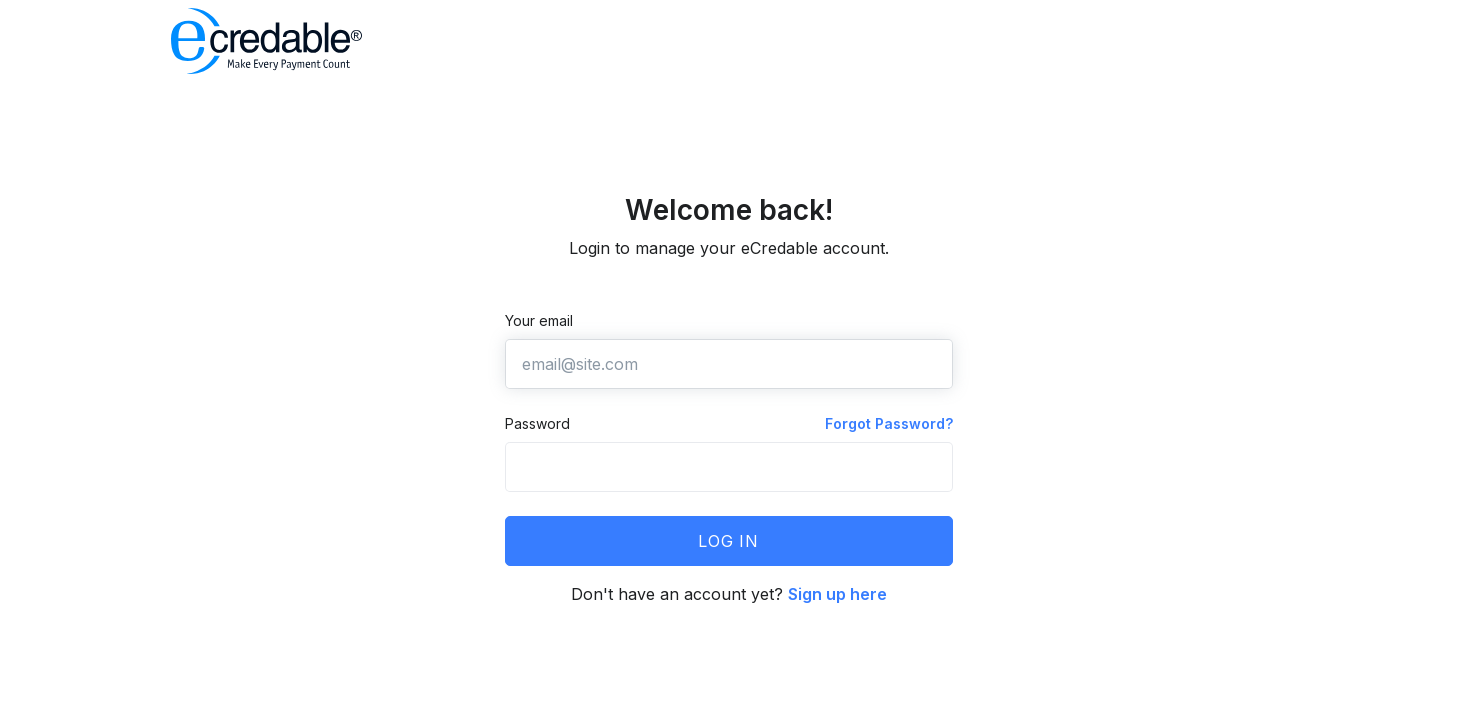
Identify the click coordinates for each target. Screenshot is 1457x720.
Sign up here (837, 594)
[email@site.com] (729, 364)
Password (537, 423)
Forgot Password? (889, 423)
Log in (728, 541)
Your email (539, 320)
